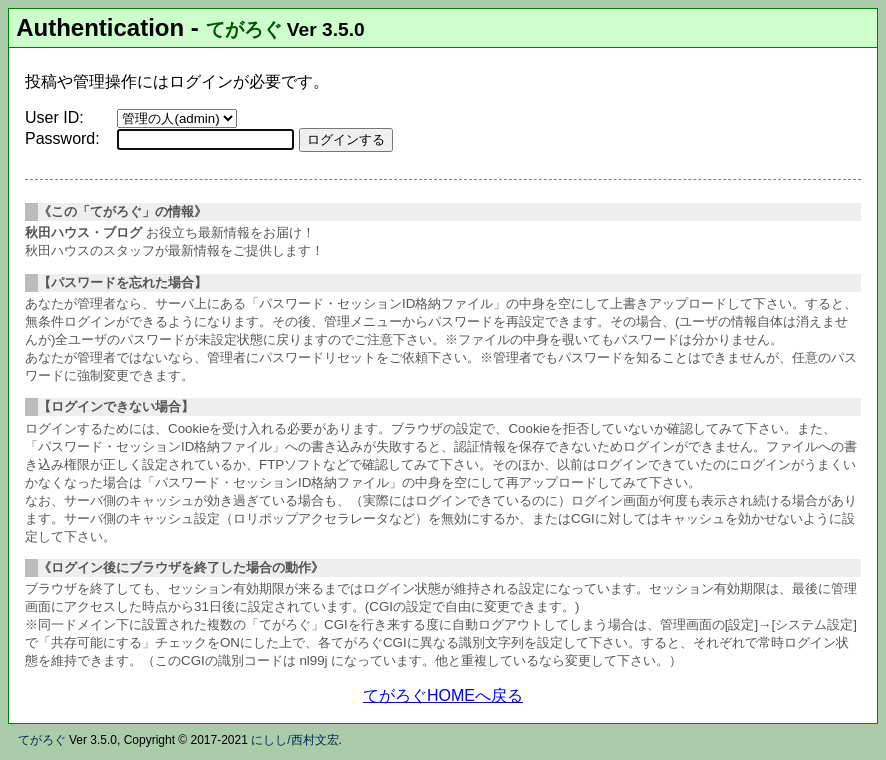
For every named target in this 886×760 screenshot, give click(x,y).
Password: (62, 138)
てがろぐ (244, 29)
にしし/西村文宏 (294, 740)
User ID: (54, 117)
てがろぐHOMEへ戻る (443, 695)
